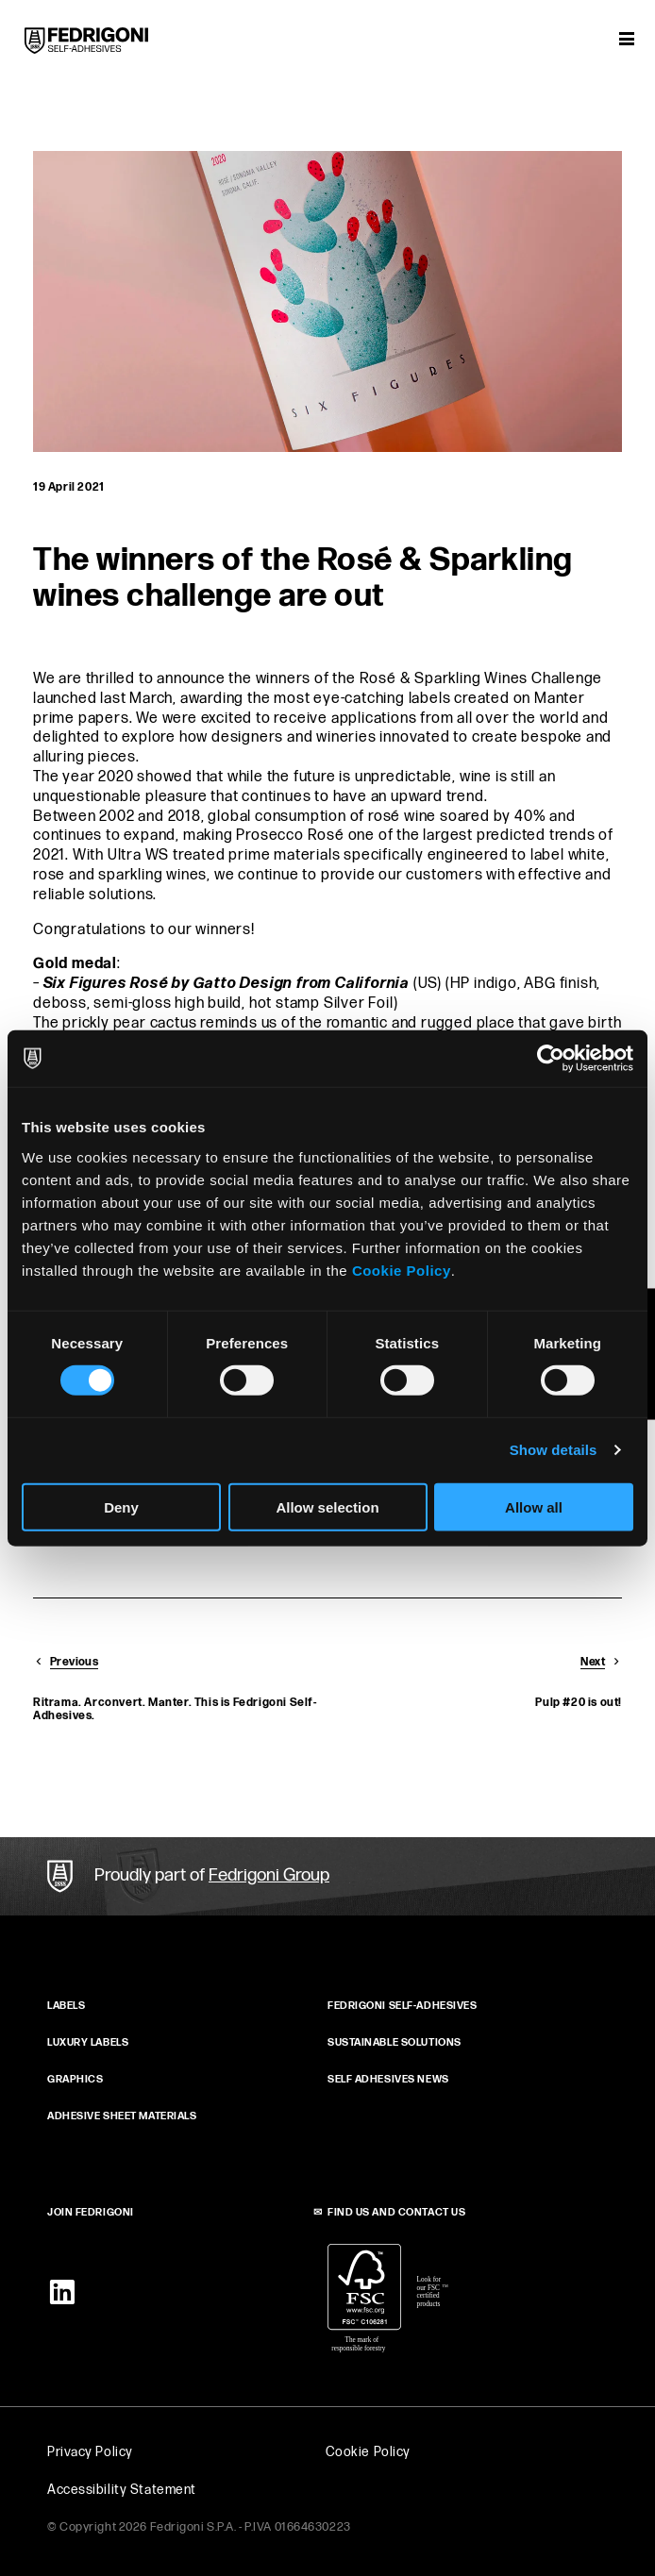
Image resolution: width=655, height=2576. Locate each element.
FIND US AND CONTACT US (396, 2212)
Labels (66, 2005)
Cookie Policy (401, 1270)
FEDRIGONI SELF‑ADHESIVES (402, 2005)
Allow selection (327, 1506)
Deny (121, 1506)
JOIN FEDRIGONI (90, 2212)
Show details (553, 1450)
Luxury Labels (87, 2042)
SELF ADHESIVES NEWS (388, 2079)
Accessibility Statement (121, 2490)
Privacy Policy (90, 2452)
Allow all (534, 1506)
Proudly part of (211, 1875)
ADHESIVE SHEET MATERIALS (121, 2116)
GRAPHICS (75, 2079)
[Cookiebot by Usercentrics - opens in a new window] (550, 1059)
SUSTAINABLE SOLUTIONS (395, 2042)
